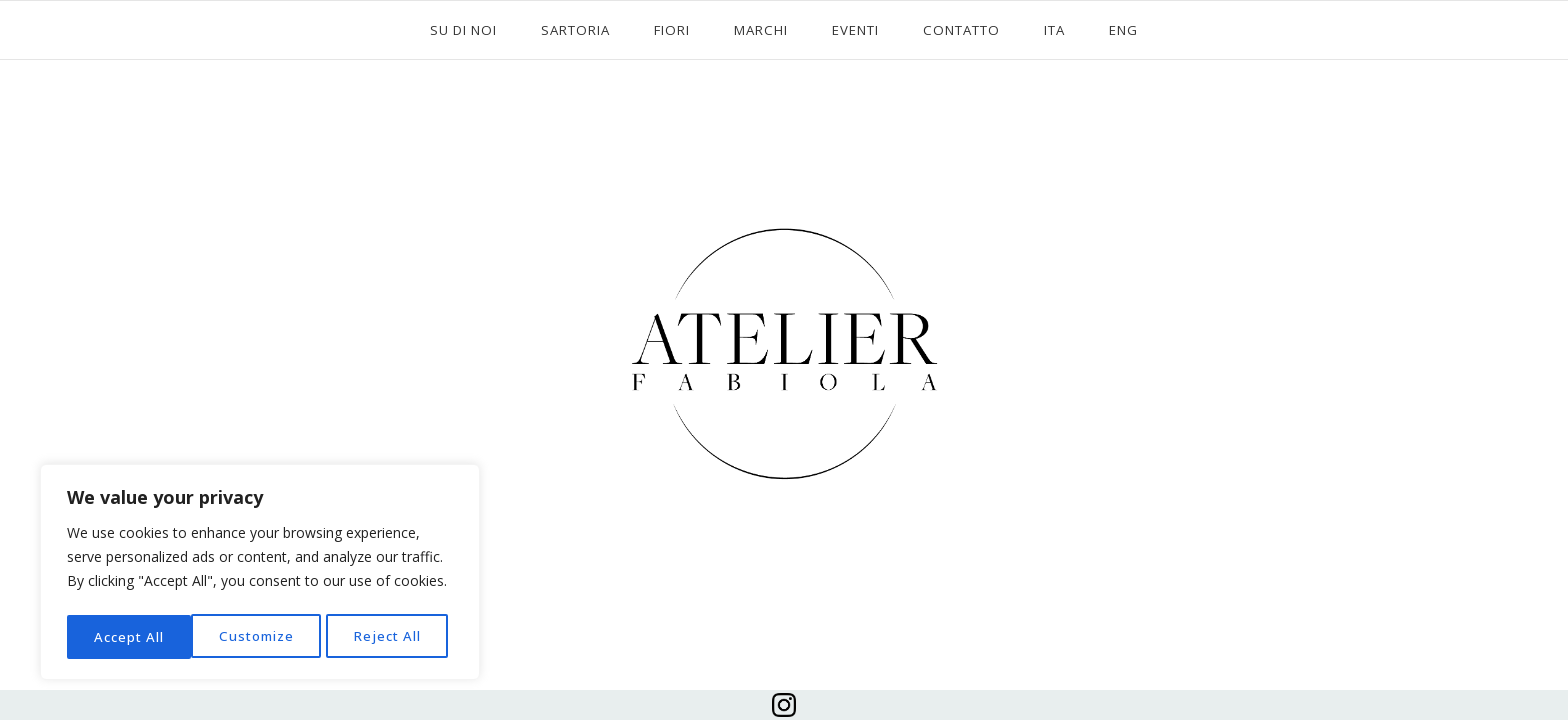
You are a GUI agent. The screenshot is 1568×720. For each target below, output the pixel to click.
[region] (260, 575)
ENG (1123, 30)
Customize (131, 636)
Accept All (392, 636)
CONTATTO (961, 30)
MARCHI (761, 30)
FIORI (672, 30)
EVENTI (855, 30)
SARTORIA (575, 30)
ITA (1054, 30)
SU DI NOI (463, 30)
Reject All (262, 636)
